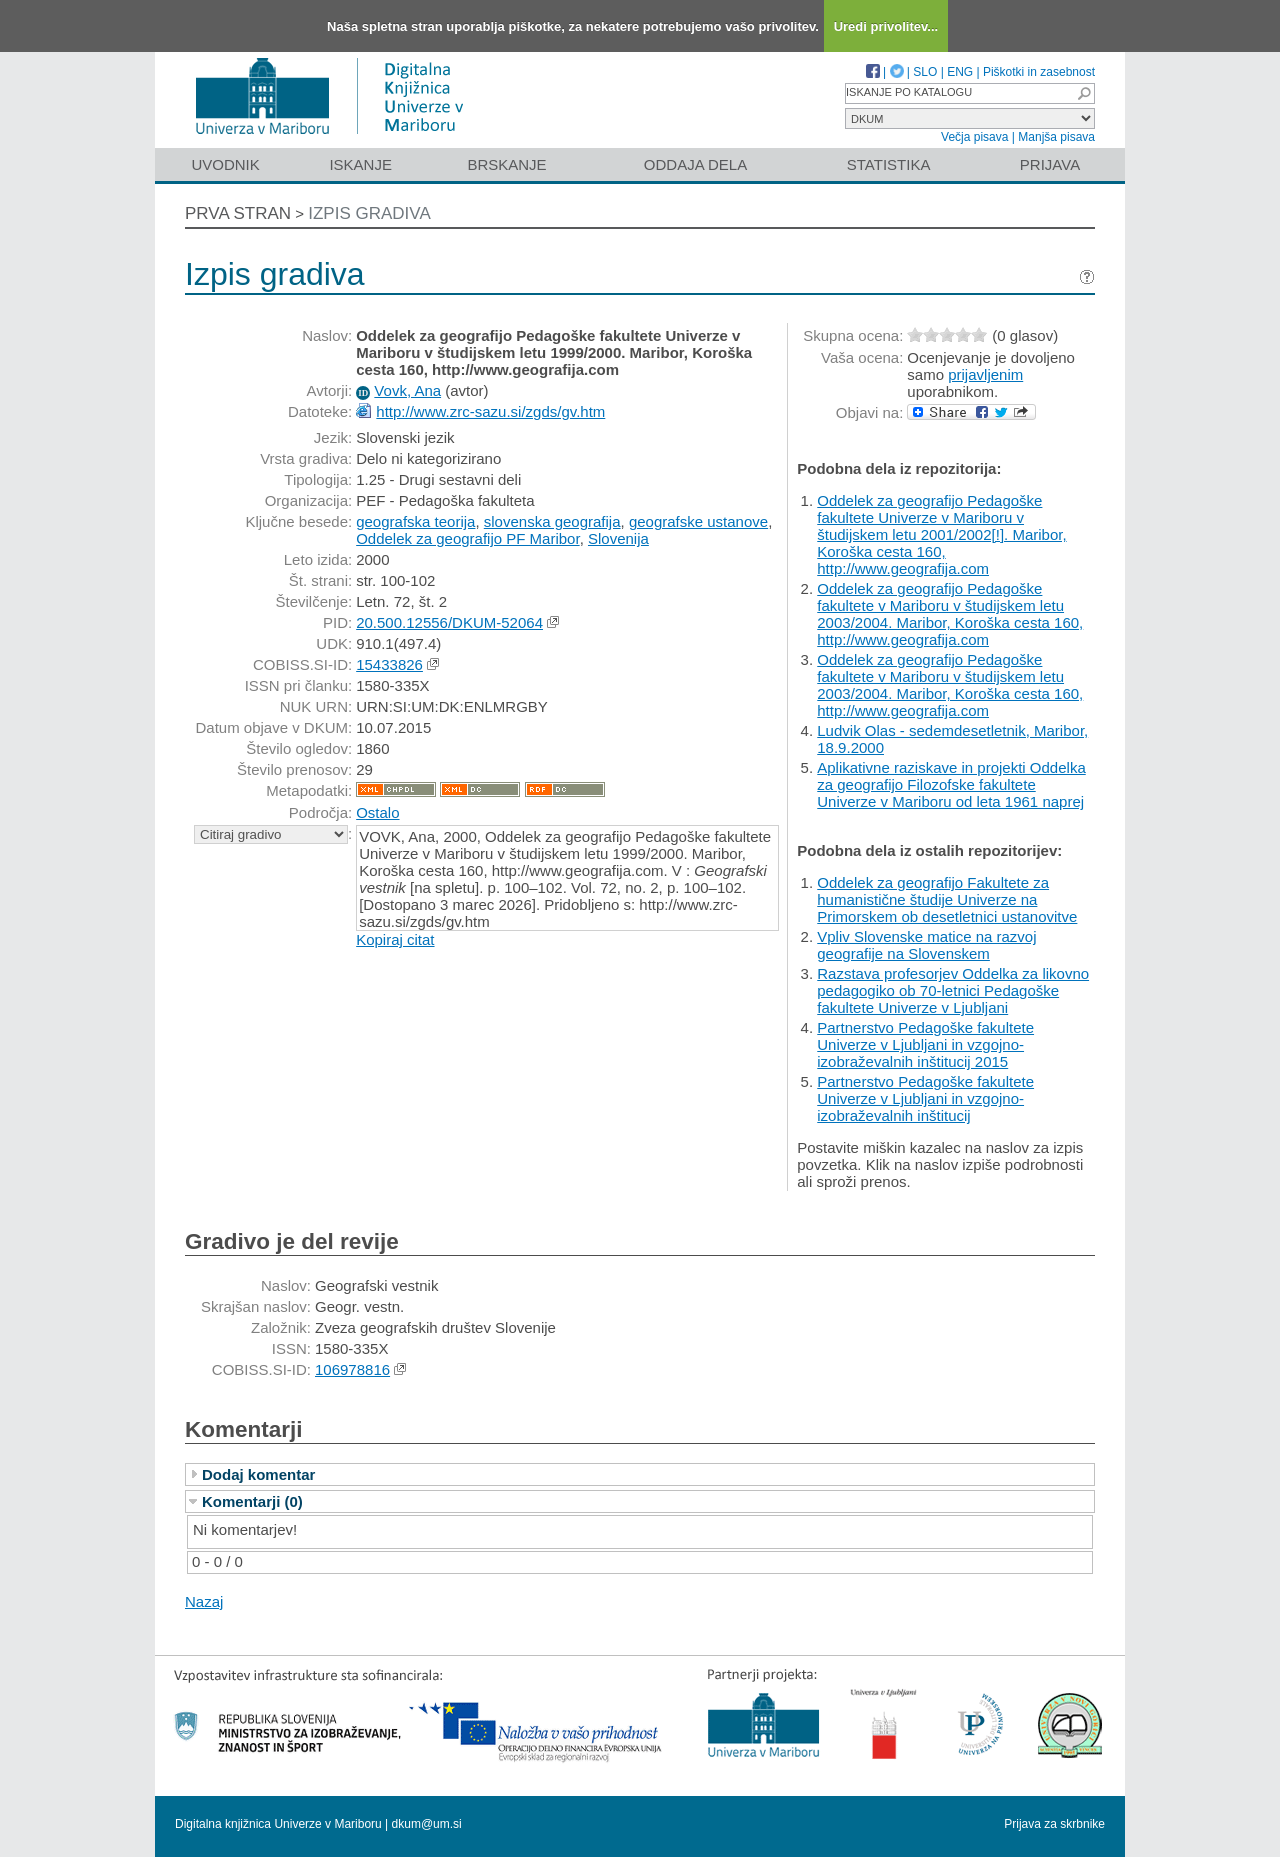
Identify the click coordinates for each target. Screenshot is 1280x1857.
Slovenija (618, 538)
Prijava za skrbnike (1054, 1824)
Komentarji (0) (252, 1501)
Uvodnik (225, 164)
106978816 (352, 1369)
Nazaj (204, 1601)
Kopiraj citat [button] (395, 939)
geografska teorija (415, 521)
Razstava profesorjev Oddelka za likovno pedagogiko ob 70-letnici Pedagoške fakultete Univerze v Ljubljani (953, 990)
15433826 (389, 664)
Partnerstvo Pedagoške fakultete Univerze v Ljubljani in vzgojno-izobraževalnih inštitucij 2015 (925, 1044)
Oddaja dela (695, 164)
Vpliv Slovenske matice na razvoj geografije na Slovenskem (926, 945)
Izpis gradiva (369, 213)
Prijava (1050, 164)
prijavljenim (985, 374)
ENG (960, 72)
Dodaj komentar (258, 1474)
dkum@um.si (427, 1824)
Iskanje (360, 164)
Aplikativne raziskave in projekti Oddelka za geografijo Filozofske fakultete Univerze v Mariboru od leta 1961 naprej (951, 784)
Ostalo (377, 812)
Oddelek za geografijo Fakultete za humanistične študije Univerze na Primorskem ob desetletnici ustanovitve (947, 899)
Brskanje (506, 164)
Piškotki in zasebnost (1039, 72)
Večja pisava (974, 137)
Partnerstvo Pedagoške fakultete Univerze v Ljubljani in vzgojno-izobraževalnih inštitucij (925, 1098)
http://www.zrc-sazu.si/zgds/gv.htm (490, 411)
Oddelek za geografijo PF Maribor (467, 538)
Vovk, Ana (407, 390)
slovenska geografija (552, 521)
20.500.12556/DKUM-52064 (449, 622)
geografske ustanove (698, 521)
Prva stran (238, 213)
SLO (925, 72)
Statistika (889, 164)
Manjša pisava (1056, 137)
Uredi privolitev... (886, 26)
